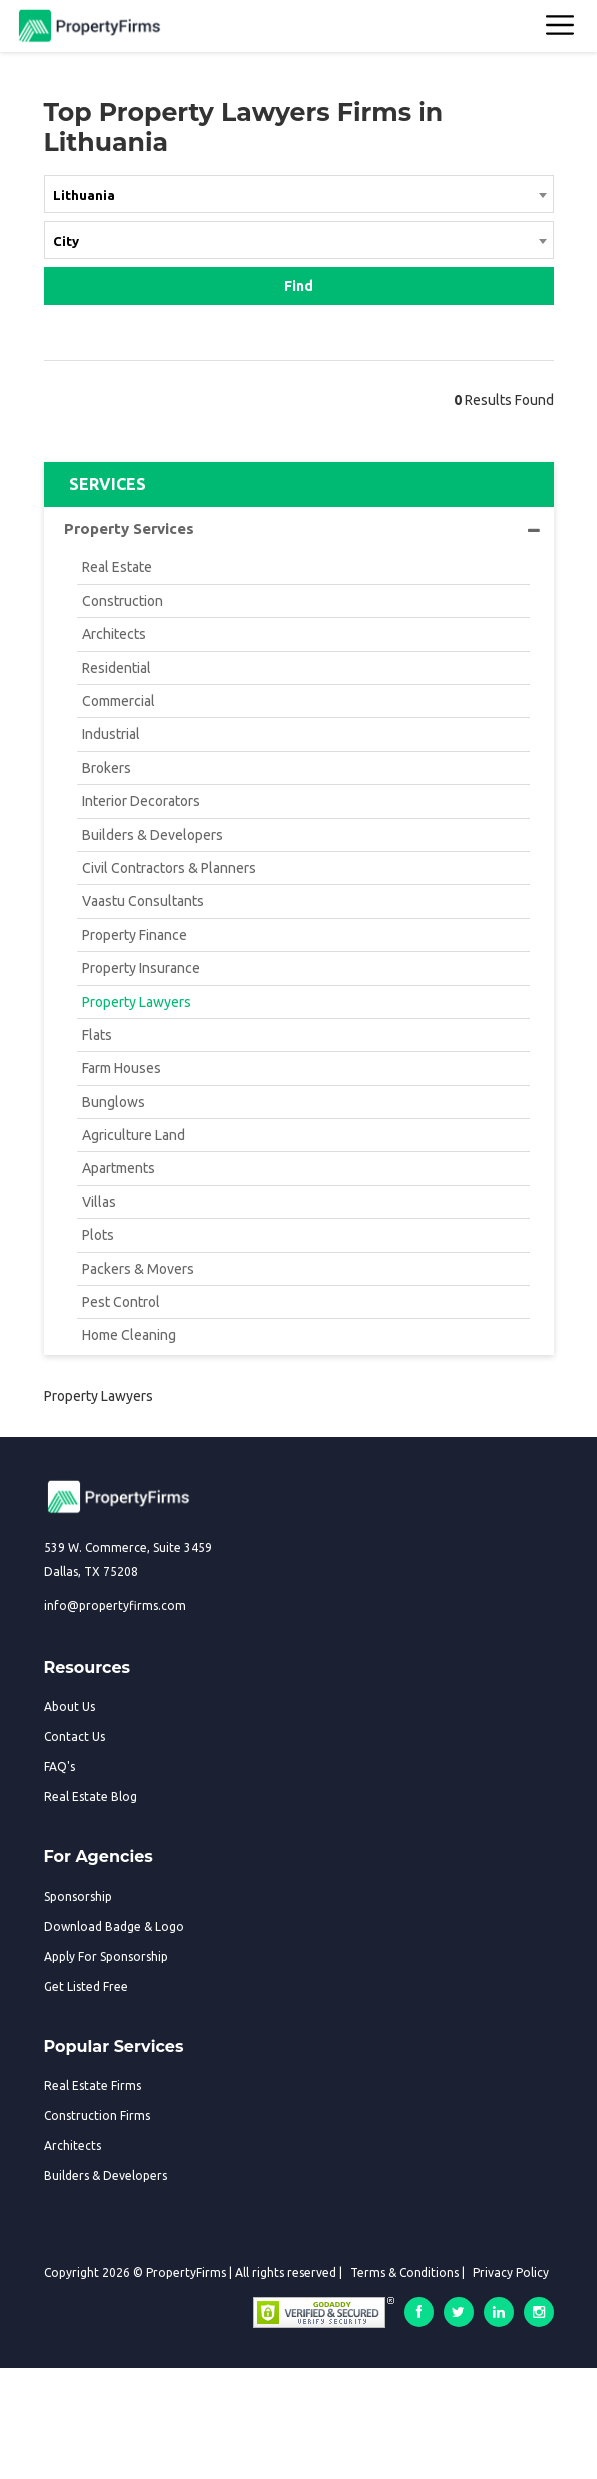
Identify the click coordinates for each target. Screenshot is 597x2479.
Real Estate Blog (90, 1796)
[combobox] (299, 198)
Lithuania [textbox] (84, 195)
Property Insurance (141, 968)
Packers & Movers (138, 1269)
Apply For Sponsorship (106, 1956)
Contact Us (74, 1736)
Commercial (118, 701)
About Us (69, 1706)
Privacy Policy (511, 2272)
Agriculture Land (133, 1135)
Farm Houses (121, 1068)
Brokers (106, 768)
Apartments (118, 1168)
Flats (97, 1035)
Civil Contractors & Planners (169, 868)
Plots (98, 1235)
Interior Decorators (141, 801)
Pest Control (121, 1302)
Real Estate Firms (92, 2085)
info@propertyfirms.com (115, 1605)
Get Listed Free (86, 1986)
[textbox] (299, 240)
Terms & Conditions (404, 2272)
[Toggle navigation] (561, 26)
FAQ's (59, 1766)
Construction (122, 601)
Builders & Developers (152, 835)
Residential (116, 668)
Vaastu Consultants (143, 901)
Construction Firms (97, 2115)
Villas (99, 1202)
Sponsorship (78, 1896)
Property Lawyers (136, 1002)
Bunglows (113, 1102)
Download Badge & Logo (114, 1926)
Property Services (302, 529)
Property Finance (134, 935)
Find (298, 286)
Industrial (111, 734)
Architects (114, 634)
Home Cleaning (129, 1335)
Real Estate (117, 567)
